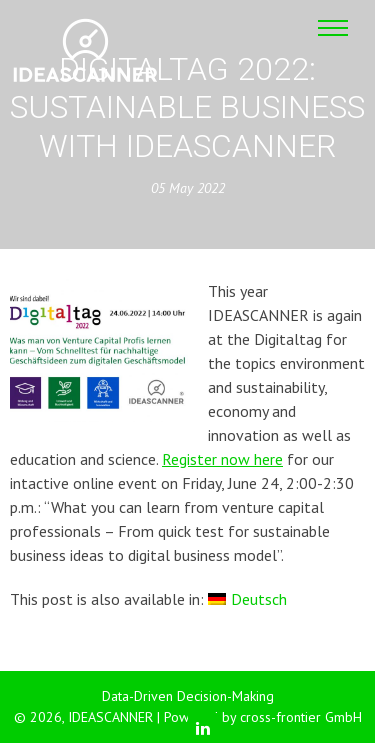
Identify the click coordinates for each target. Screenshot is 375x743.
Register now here (222, 459)
